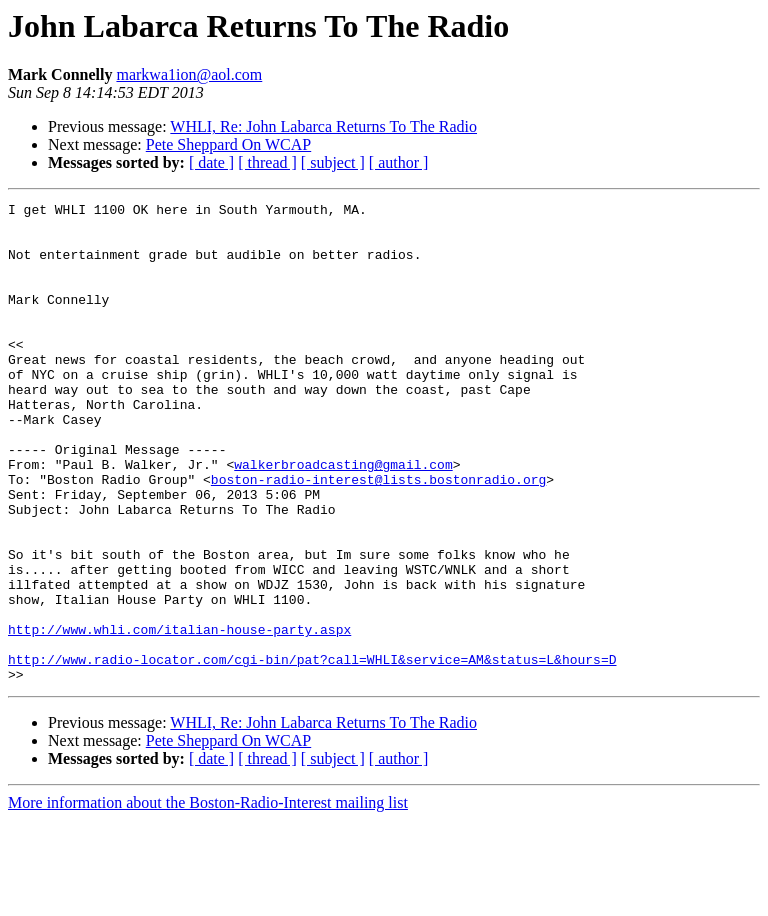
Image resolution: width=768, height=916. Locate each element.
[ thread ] (267, 162)
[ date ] (211, 162)
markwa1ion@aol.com (189, 74)
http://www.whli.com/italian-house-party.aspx (179, 716)
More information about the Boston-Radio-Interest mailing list (208, 898)
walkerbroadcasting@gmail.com (343, 518)
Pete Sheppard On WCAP (228, 144)
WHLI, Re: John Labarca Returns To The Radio (323, 126)
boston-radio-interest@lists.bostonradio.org (378, 536)
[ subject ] (333, 162)
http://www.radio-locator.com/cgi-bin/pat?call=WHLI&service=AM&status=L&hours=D (312, 752)
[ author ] (399, 162)
